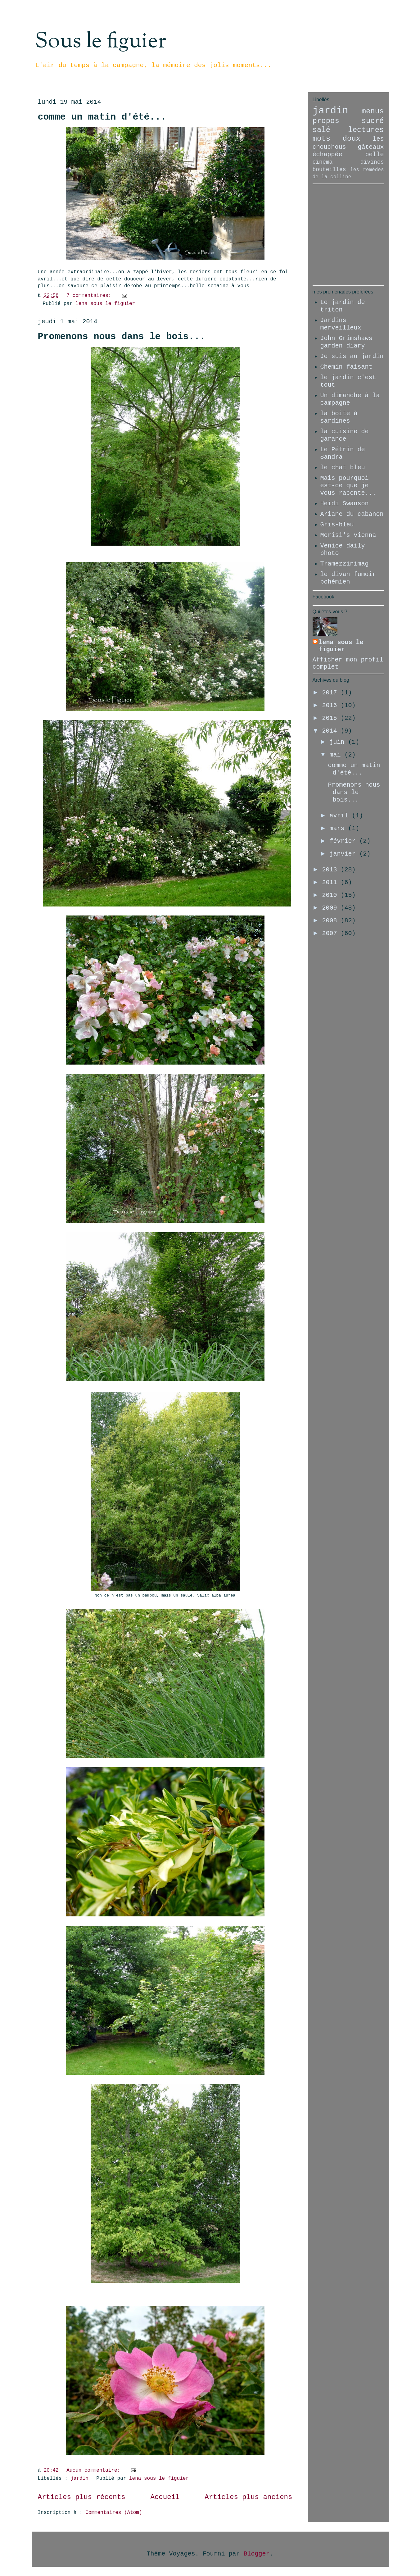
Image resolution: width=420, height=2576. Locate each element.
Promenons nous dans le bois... (121, 336)
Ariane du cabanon (352, 514)
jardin (79, 2478)
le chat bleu (342, 467)
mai (336, 754)
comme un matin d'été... (102, 117)
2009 (331, 907)
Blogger (257, 2553)
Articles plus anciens (248, 2497)
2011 (331, 882)
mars (338, 828)
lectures (366, 130)
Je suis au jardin (352, 356)
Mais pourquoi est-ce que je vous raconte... (348, 486)
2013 (331, 869)
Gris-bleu (337, 524)
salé (322, 130)
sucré (372, 121)
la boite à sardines (339, 417)
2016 (331, 705)
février (344, 841)
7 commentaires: (90, 295)
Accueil (164, 2497)
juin (338, 742)
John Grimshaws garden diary (346, 342)
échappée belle (348, 154)
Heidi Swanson (344, 503)
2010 (331, 895)
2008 (331, 920)
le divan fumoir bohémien (348, 578)
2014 (331, 730)
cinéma (323, 162)
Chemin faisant (346, 366)
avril (340, 815)
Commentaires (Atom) (113, 2512)
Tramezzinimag (344, 563)
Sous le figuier (100, 41)
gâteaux (371, 147)
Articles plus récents (81, 2497)
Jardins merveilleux (340, 324)
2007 (331, 933)
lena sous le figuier (341, 646)
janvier (344, 853)
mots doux (337, 138)
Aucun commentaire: (94, 2470)
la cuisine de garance (344, 435)
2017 (331, 692)
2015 (331, 718)
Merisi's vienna (348, 535)
